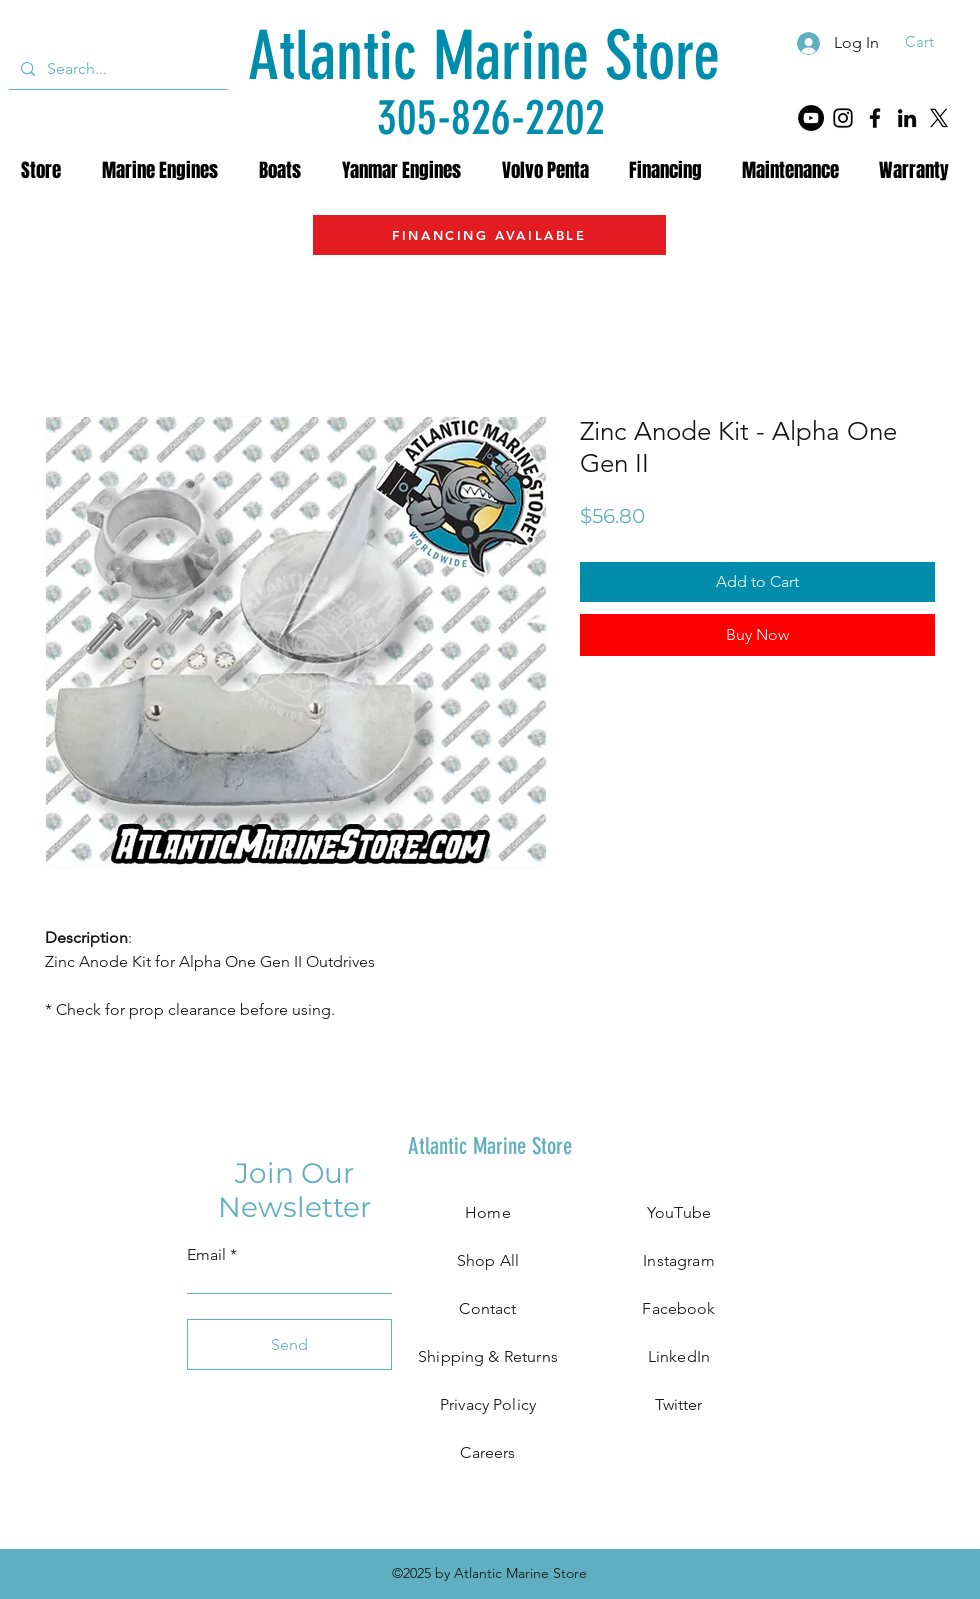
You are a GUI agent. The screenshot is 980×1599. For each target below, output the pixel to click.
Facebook (678, 1308)
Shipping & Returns (488, 1356)
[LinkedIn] (907, 118)
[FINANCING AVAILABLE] (489, 235)
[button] (932, 42)
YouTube (679, 1212)
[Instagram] (843, 118)
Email (206, 1255)
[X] (939, 118)
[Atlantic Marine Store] (483, 56)
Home (488, 1212)
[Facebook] (875, 118)
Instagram (678, 1260)
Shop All (488, 1260)
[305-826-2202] (491, 117)
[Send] (289, 1344)
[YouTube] (811, 118)
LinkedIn (679, 1356)
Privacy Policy (488, 1404)
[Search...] (116, 69)
